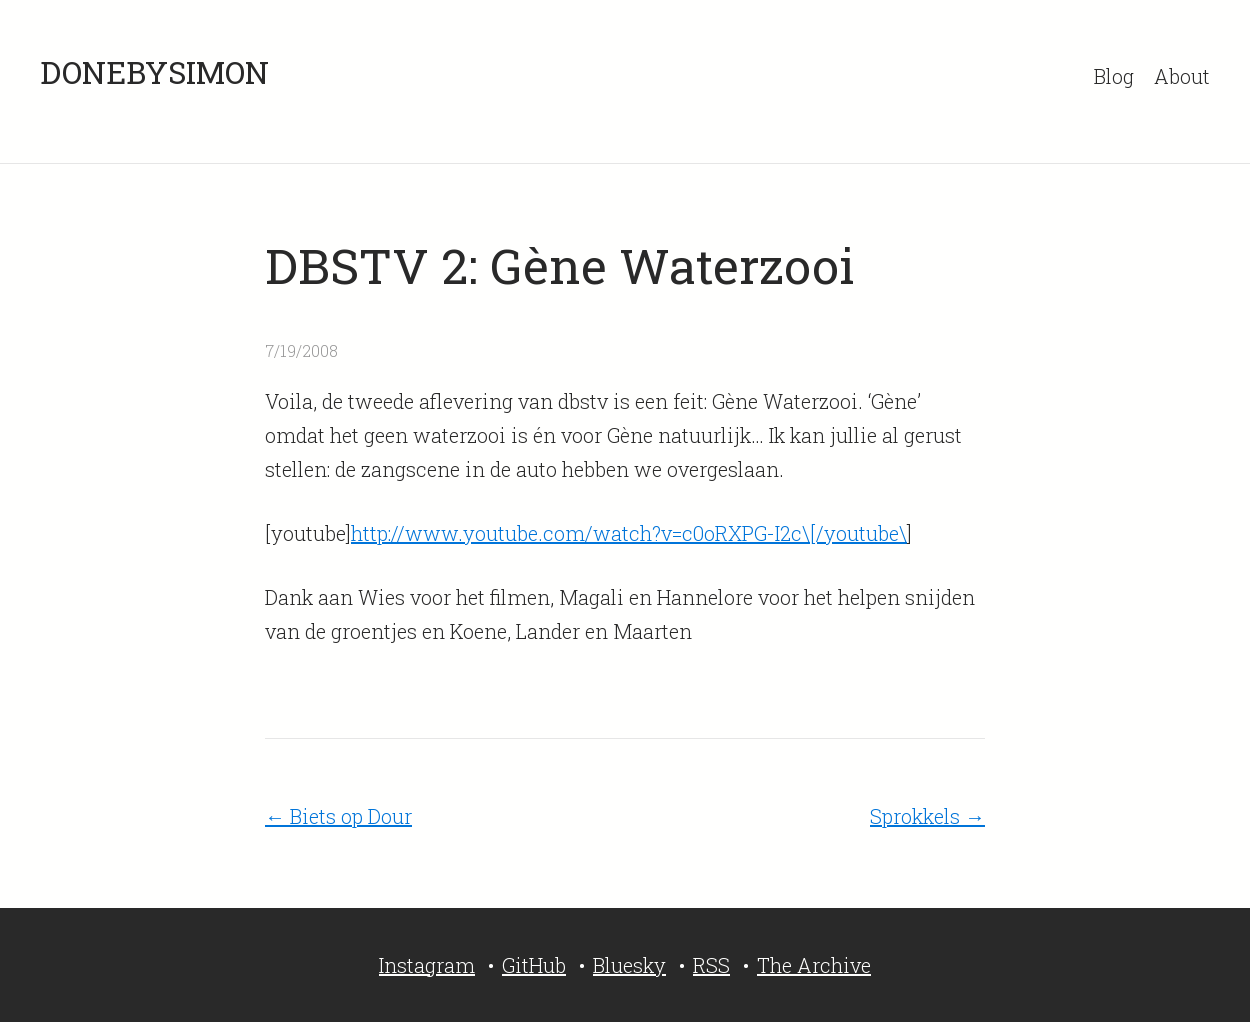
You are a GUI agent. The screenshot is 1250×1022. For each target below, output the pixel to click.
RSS (711, 965)
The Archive (814, 965)
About (1182, 76)
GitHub (534, 965)
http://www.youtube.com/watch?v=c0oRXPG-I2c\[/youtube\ (629, 533)
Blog (1114, 76)
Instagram (427, 965)
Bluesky (629, 965)
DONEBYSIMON (154, 71)
